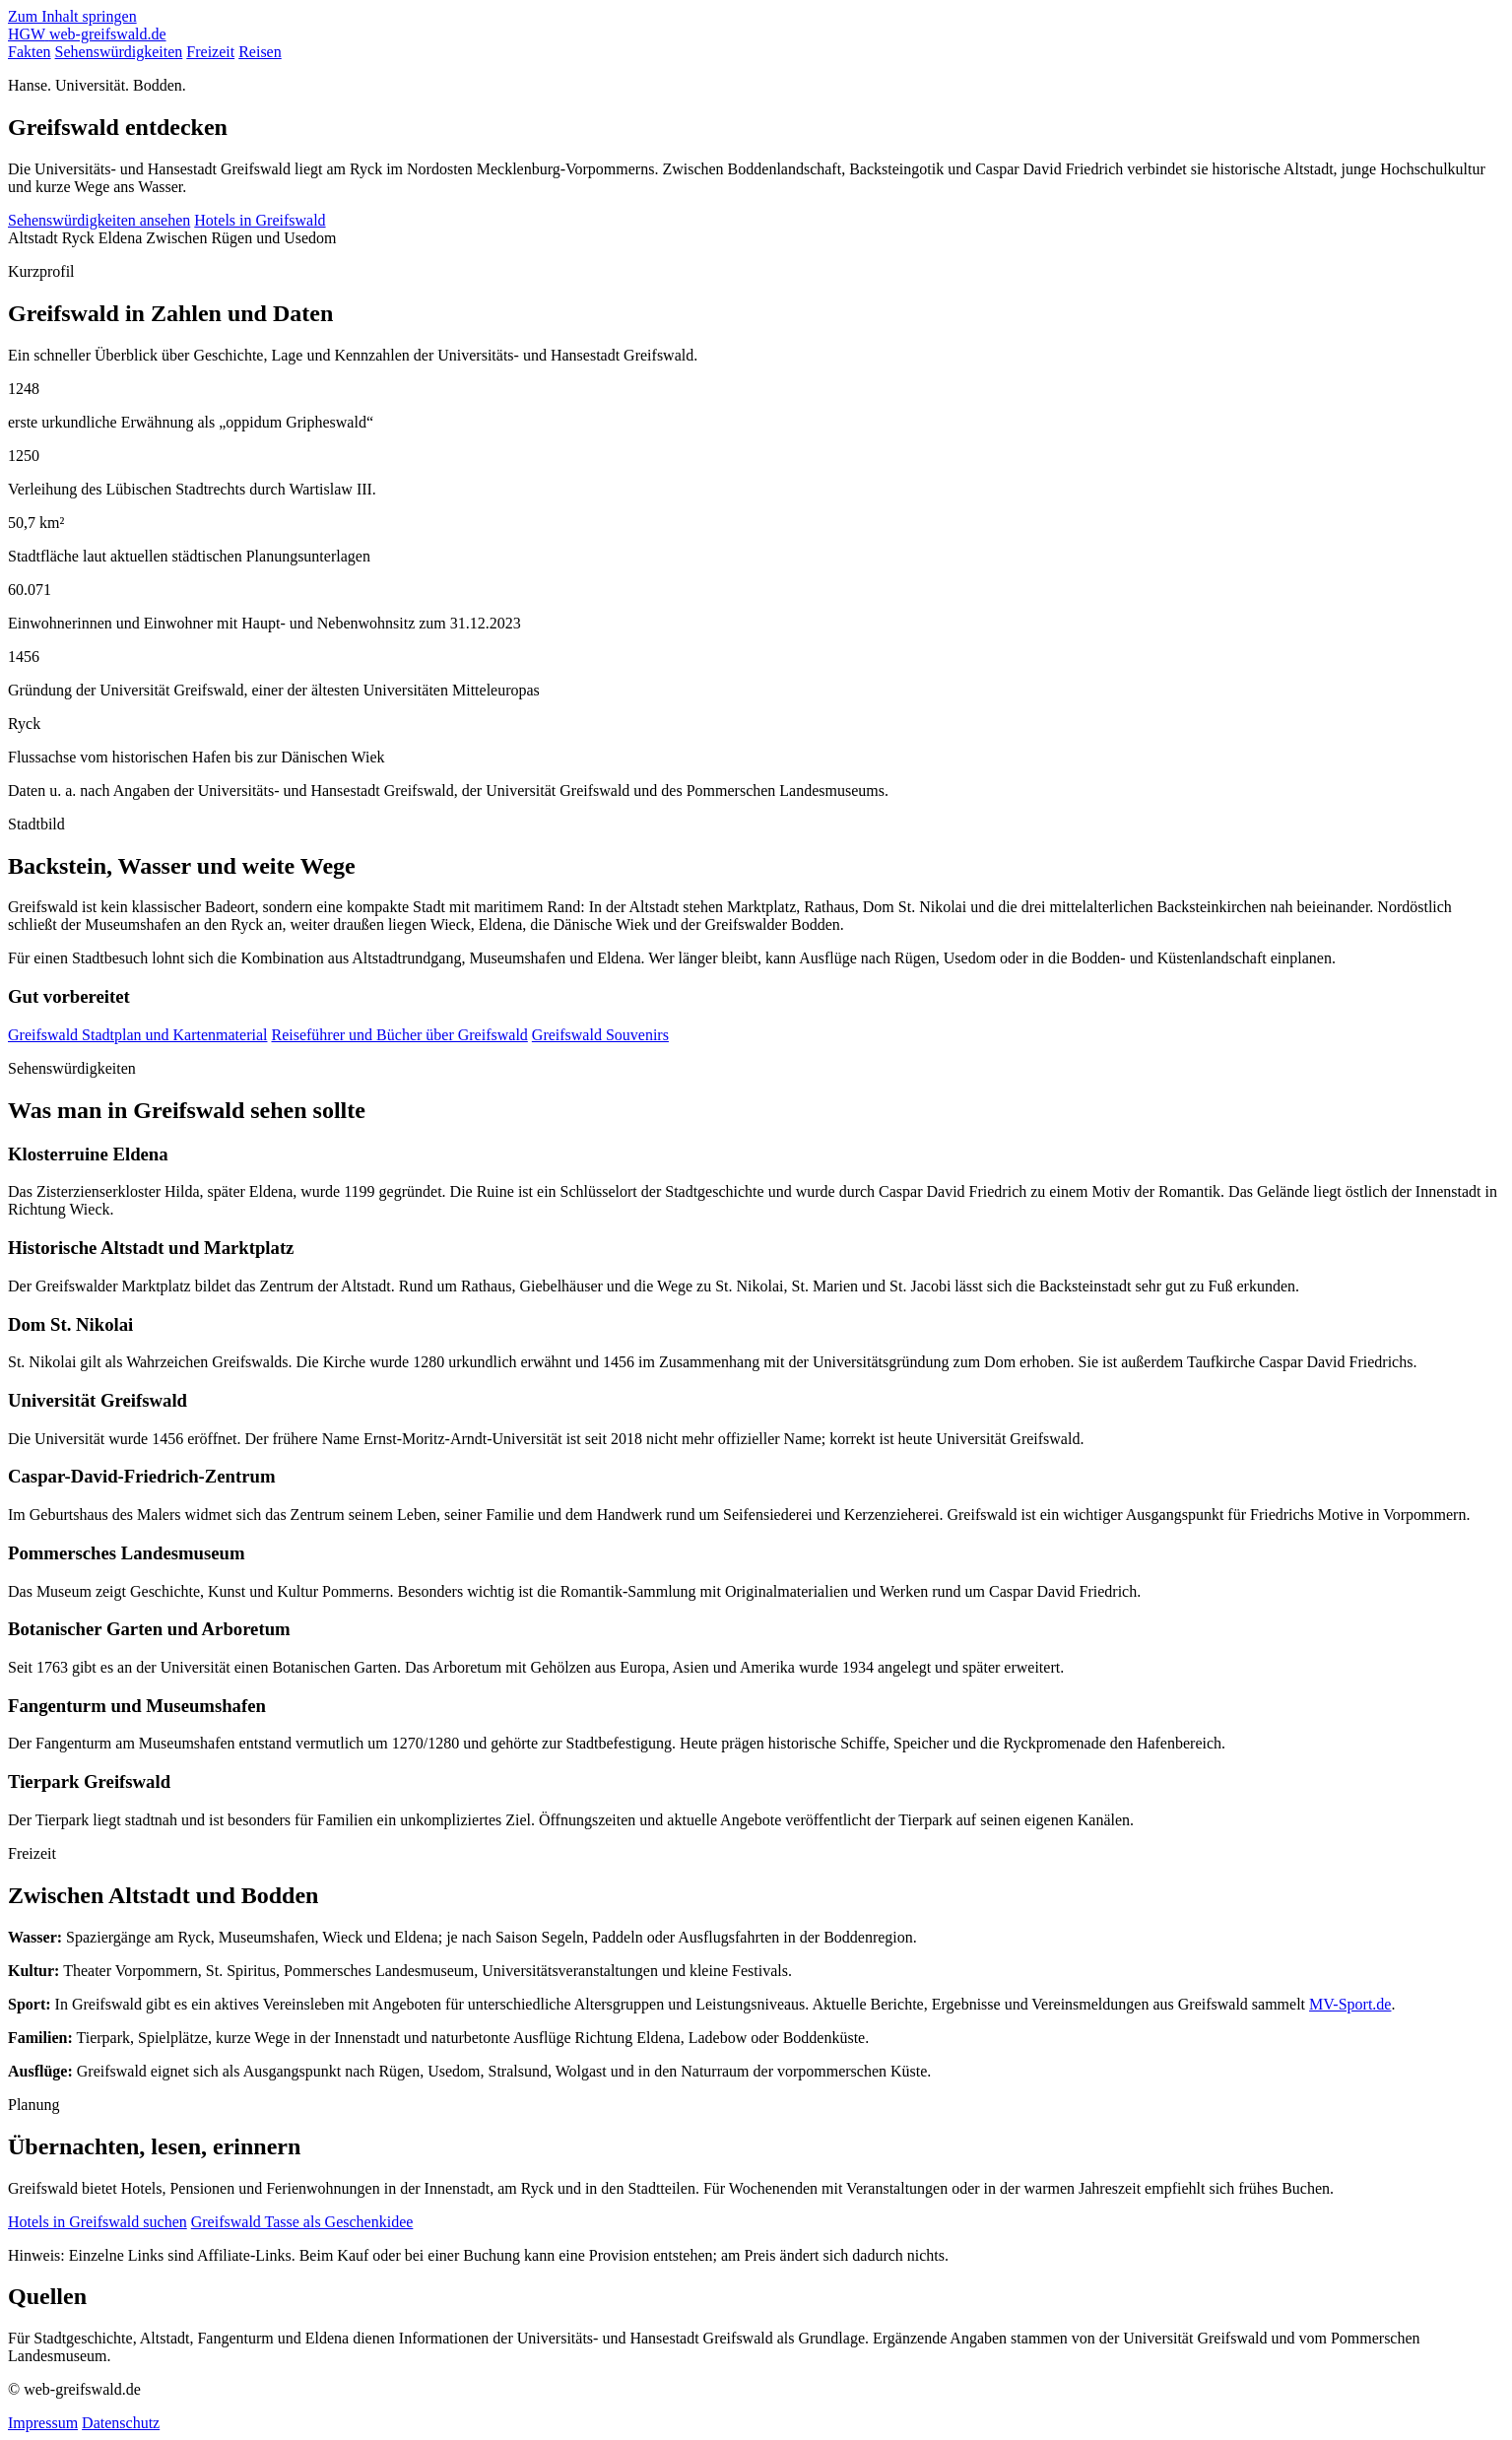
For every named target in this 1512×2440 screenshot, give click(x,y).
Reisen (260, 51)
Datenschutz (121, 2422)
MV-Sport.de (1350, 2004)
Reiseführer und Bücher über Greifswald (399, 1034)
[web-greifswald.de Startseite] (87, 34)
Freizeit (210, 51)
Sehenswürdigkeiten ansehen (99, 220)
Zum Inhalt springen (72, 16)
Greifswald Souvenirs (600, 1034)
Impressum (43, 2422)
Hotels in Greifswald (259, 220)
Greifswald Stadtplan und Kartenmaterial (137, 1034)
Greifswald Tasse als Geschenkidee (302, 2221)
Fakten (29, 51)
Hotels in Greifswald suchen (97, 2221)
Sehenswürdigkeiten (119, 51)
